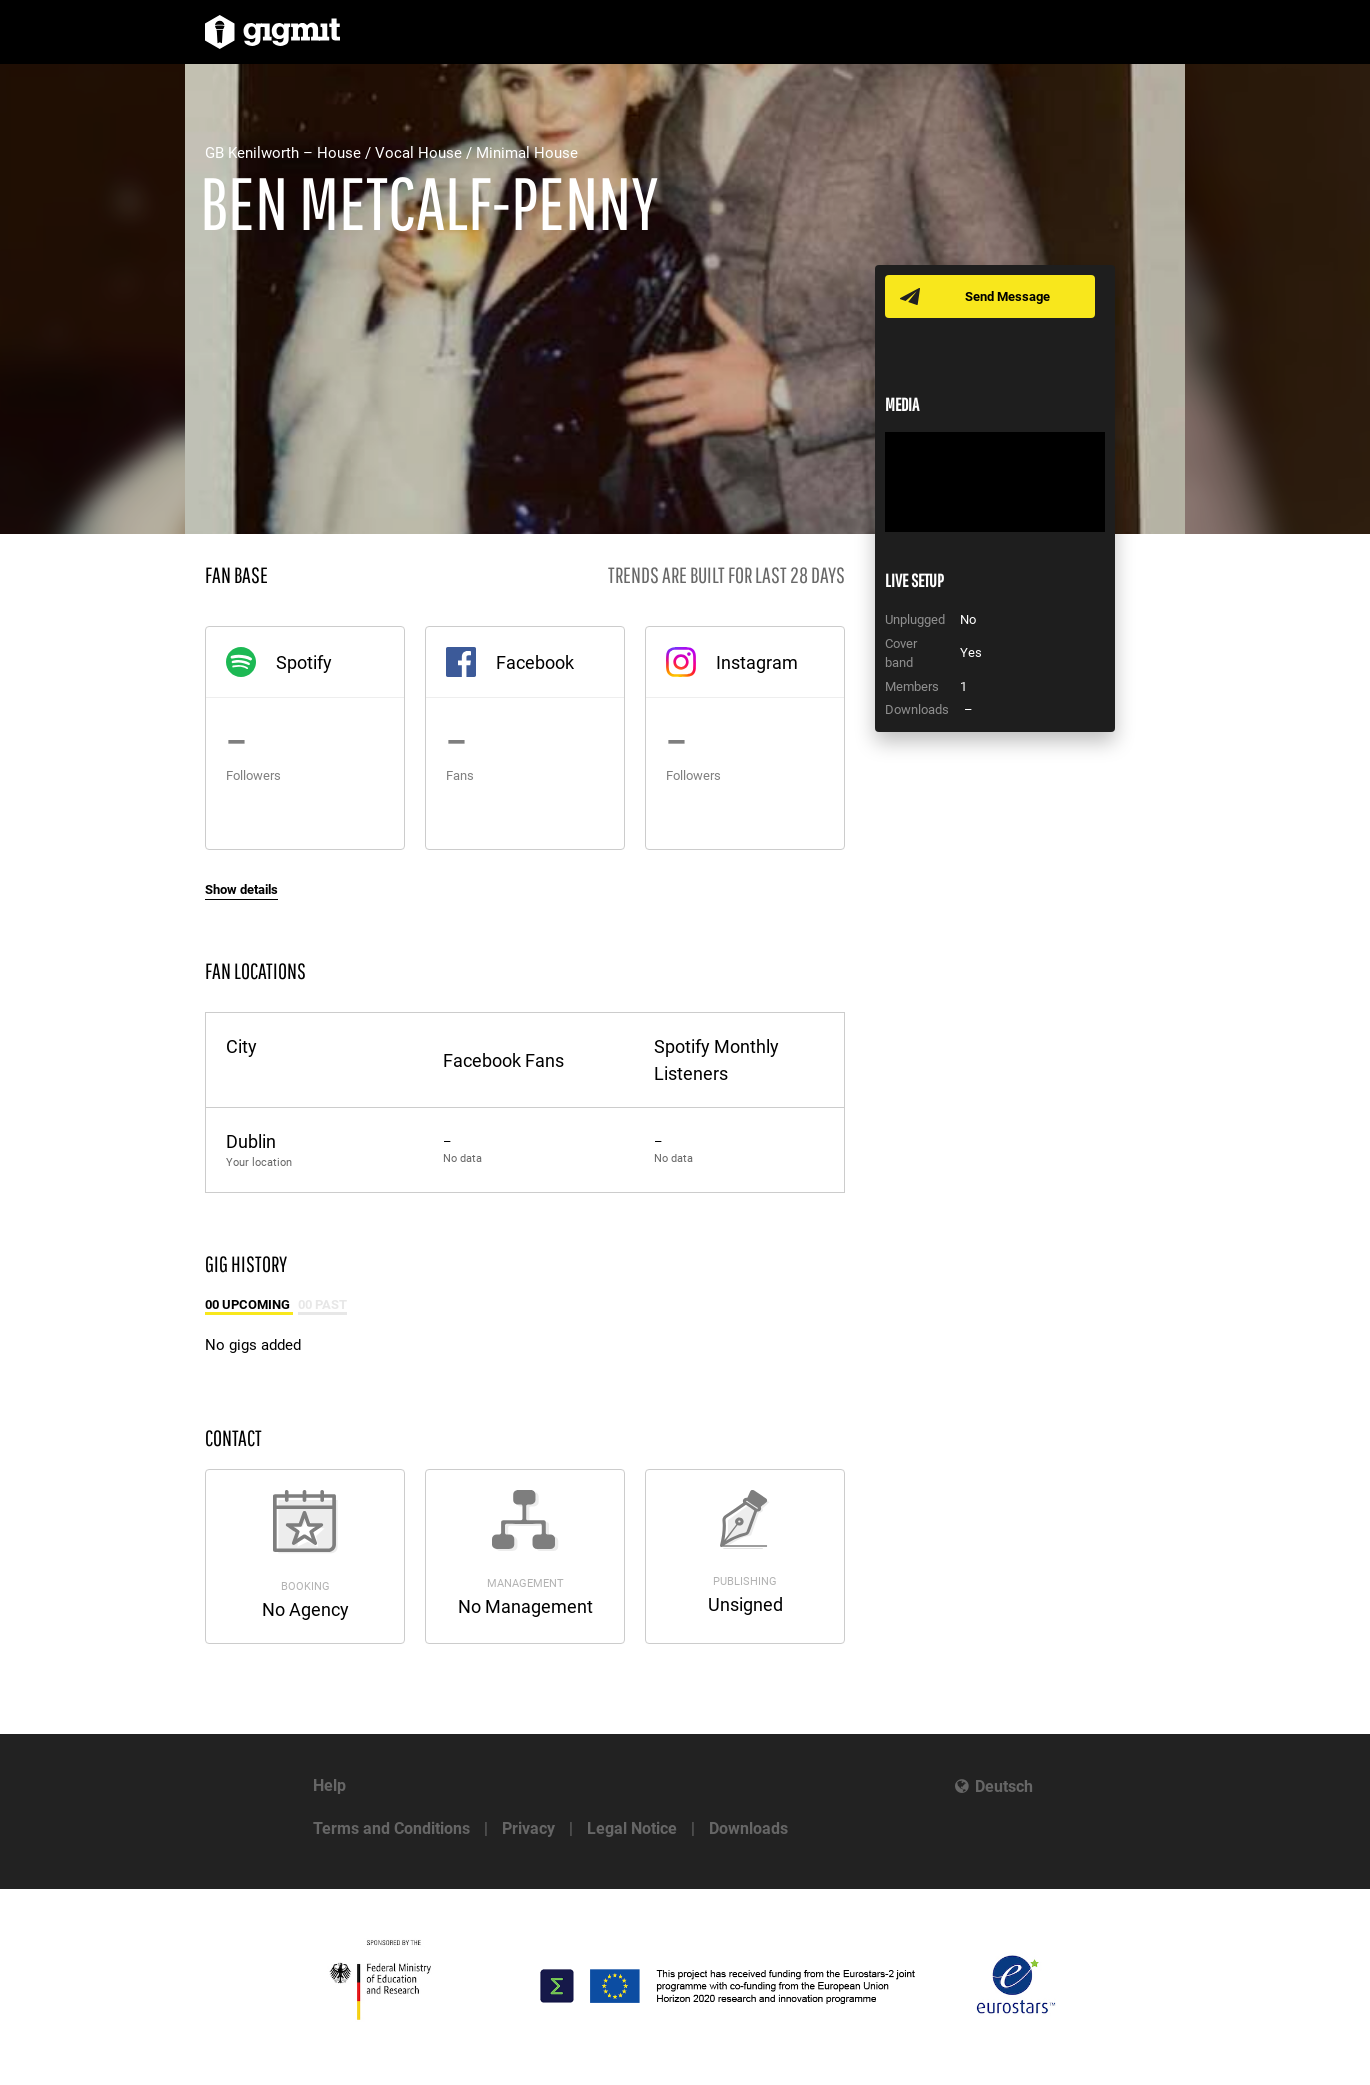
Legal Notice (632, 1828)
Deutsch (1004, 1786)
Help (329, 1785)
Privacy (528, 1828)
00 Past (322, 1304)
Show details (241, 889)
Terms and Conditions (391, 1828)
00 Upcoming (249, 1304)
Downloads (748, 1828)
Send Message (1007, 296)
